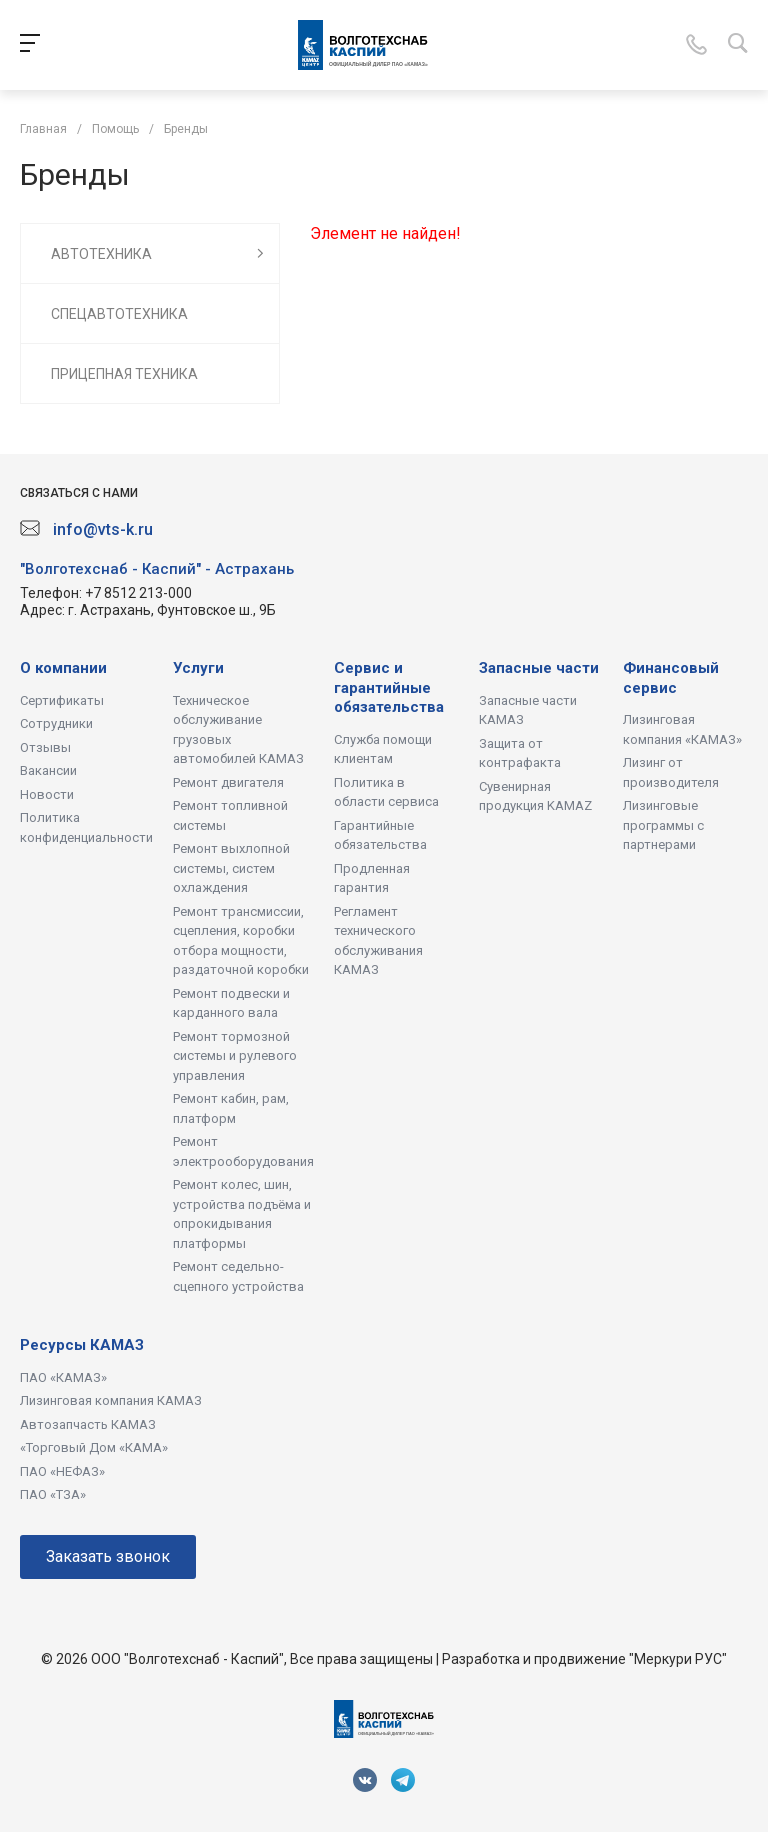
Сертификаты (62, 700)
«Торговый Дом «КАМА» (94, 1447)
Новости (47, 794)
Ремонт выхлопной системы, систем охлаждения (231, 868)
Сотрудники (56, 723)
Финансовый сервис (671, 678)
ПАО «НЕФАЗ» (62, 1471)
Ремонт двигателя (228, 782)
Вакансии (48, 770)
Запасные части (539, 668)
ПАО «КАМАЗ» (63, 1377)
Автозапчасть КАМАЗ (88, 1424)
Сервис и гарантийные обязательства (389, 687)
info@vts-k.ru (103, 529)
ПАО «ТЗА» (53, 1494)
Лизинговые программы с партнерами (663, 825)
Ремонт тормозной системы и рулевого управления (235, 1056)
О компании (63, 668)
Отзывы (45, 747)
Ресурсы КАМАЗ (82, 1345)
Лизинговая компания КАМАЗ (111, 1400)
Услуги (198, 668)
